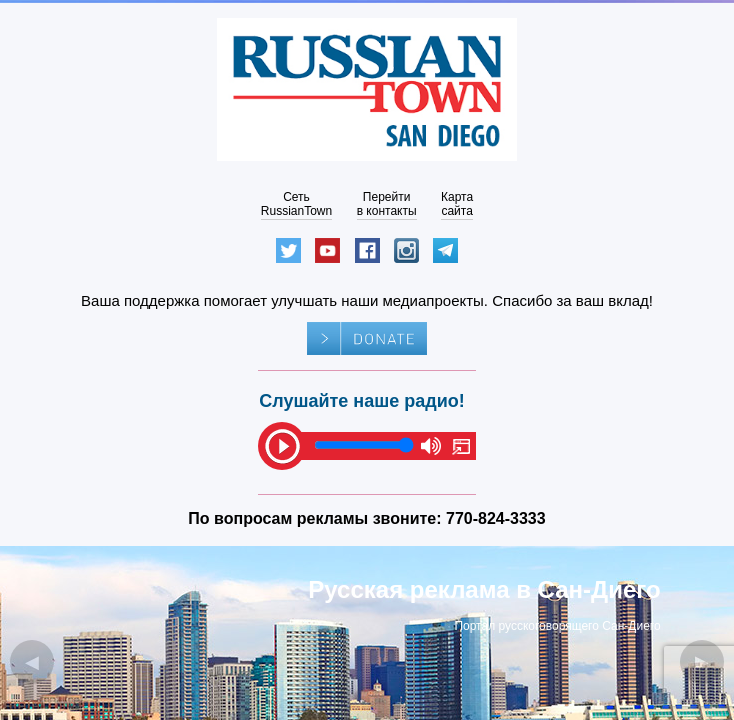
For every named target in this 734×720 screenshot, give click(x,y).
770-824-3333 (496, 518)
